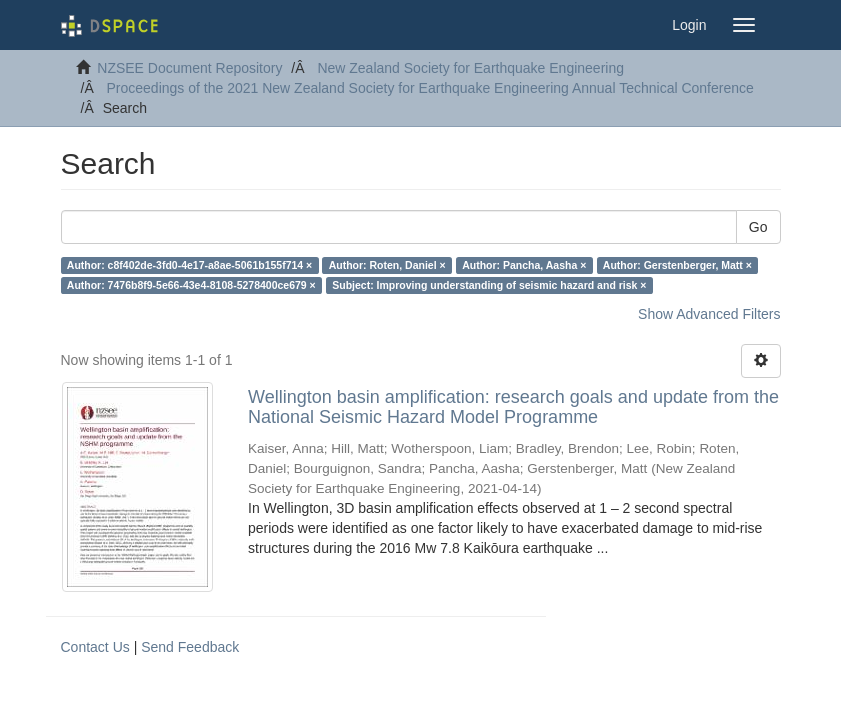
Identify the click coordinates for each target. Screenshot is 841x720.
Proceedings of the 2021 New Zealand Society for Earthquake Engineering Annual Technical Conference (430, 88)
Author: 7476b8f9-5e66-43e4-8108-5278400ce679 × (191, 285)
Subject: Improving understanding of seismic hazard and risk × (489, 285)
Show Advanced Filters (709, 314)
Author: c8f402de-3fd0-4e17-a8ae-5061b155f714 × (189, 265)
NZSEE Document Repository (189, 68)
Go (758, 227)
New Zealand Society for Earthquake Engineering (470, 68)
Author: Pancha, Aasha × (524, 265)
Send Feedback (190, 647)
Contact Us (95, 647)
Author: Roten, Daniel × (387, 265)
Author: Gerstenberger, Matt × (677, 265)
